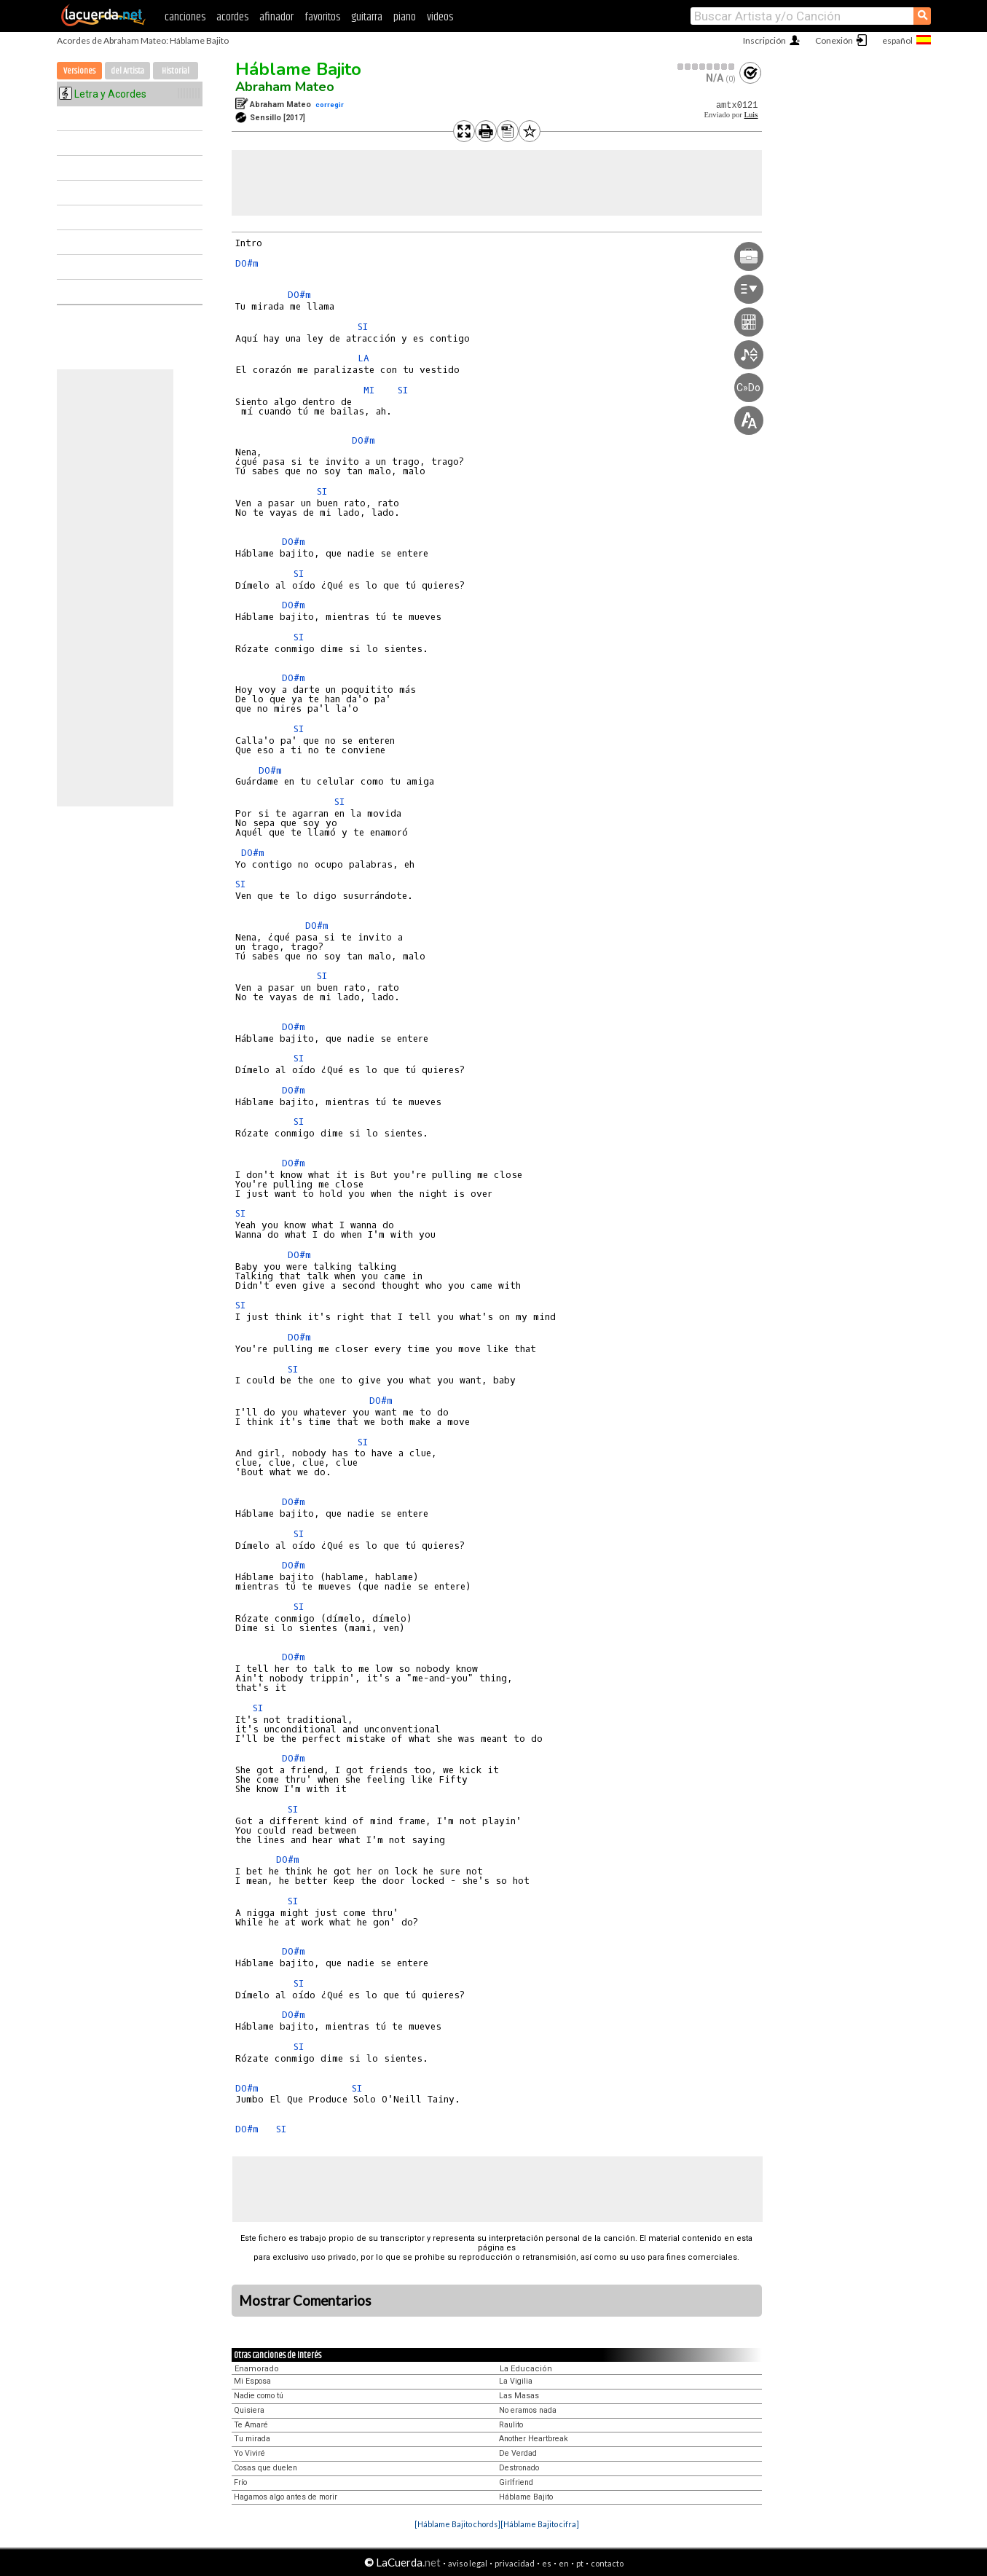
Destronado (519, 2468)
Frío (240, 2482)
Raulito (511, 2425)
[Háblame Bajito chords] (457, 2524)
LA (363, 358)
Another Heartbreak (533, 2438)
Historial (175, 71)
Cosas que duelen (265, 2468)
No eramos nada (528, 2410)
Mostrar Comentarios (305, 2301)
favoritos (322, 17)
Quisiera (249, 2410)
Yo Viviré (249, 2453)
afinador (276, 17)
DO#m (247, 263)
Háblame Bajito (298, 69)
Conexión (834, 40)
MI (368, 390)
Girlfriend (516, 2482)
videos (440, 17)
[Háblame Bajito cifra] (539, 2524)
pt (579, 2563)
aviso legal (467, 2563)
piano (404, 17)
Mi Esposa (252, 2381)
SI (363, 327)
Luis (751, 115)
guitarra (366, 17)
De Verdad (518, 2453)
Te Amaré (251, 2425)
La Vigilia (515, 2381)
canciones (185, 17)
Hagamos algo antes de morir (285, 2497)
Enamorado (257, 2368)
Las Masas (519, 2395)
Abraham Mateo (284, 86)
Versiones (79, 71)
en (564, 2563)
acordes (232, 17)
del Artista (127, 71)
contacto (607, 2563)
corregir (329, 105)
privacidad (515, 2563)
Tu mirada (252, 2438)
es (546, 2563)
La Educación (526, 2368)
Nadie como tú (258, 2395)
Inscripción (764, 40)
